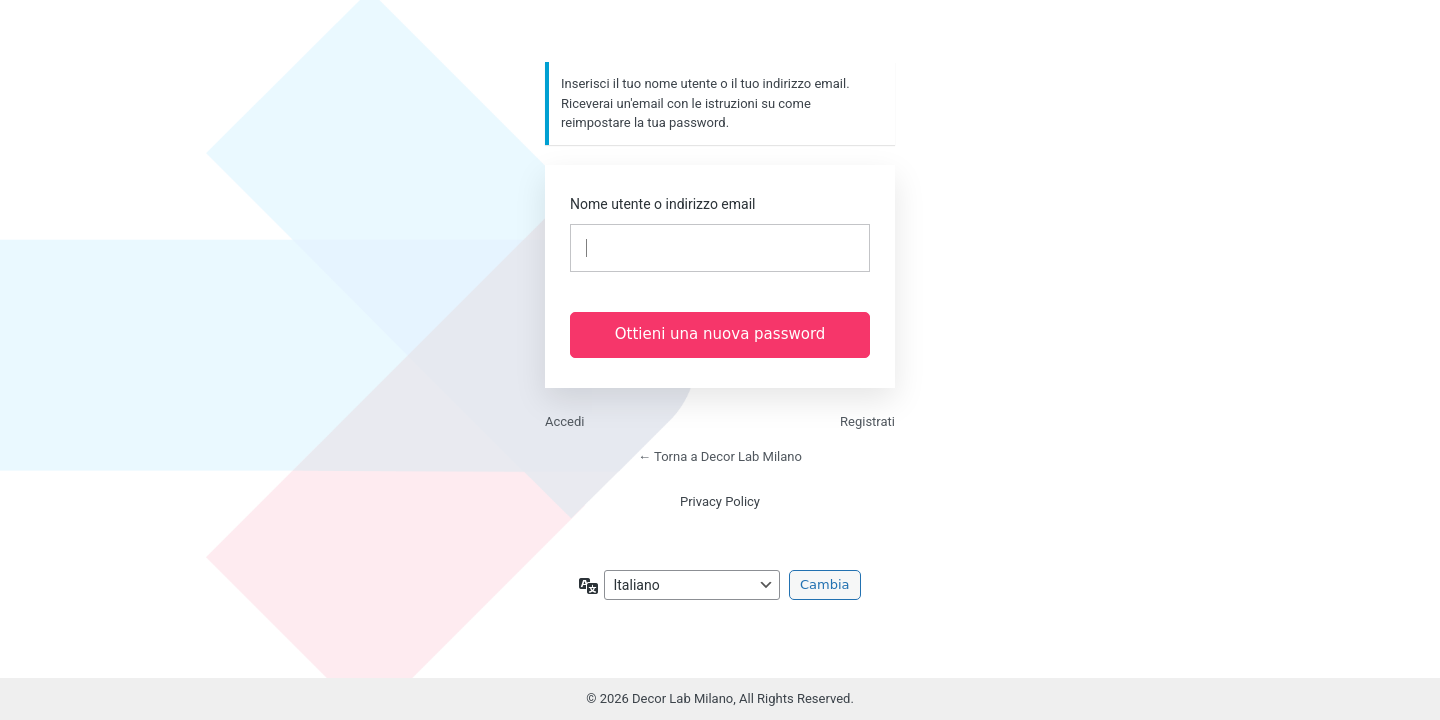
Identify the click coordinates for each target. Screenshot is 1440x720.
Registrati (867, 421)
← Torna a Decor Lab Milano (720, 456)
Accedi (564, 421)
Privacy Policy (720, 501)
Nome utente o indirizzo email (662, 204)
